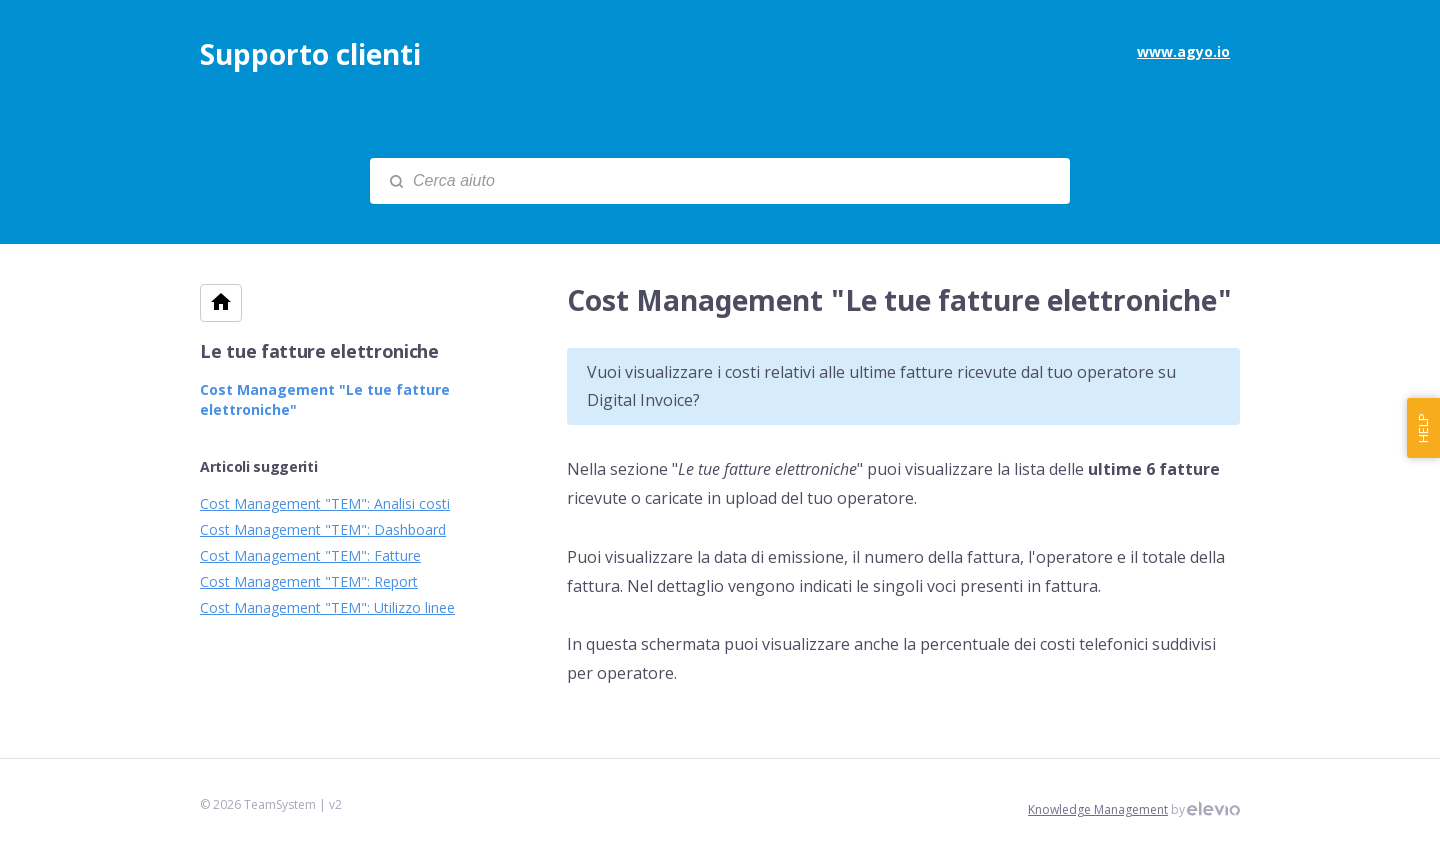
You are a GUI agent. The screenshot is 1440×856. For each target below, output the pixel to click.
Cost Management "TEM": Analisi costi (325, 503)
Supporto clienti (310, 54)
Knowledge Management (1098, 809)
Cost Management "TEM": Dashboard (323, 529)
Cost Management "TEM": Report (309, 581)
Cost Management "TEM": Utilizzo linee (327, 607)
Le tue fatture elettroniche (319, 351)
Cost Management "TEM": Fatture (310, 555)
